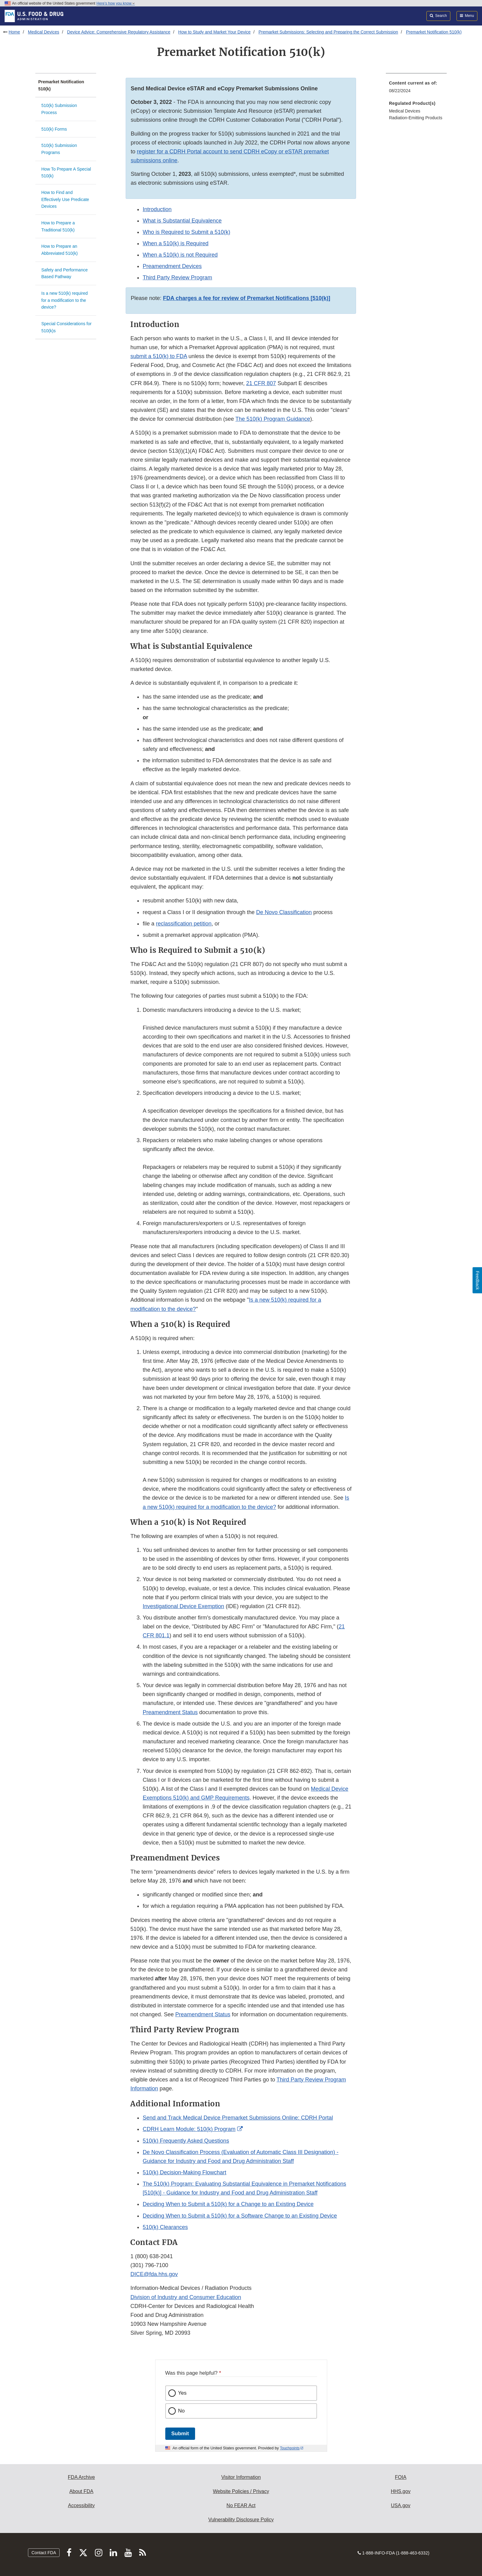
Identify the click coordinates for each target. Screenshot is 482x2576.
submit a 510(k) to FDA (158, 356)
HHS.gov (400, 2491)
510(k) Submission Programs (59, 149)
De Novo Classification (284, 912)
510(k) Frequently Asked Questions (186, 2141)
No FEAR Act (240, 2505)
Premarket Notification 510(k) (433, 32)
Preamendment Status (170, 1712)
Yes (182, 2393)
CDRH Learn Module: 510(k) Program (189, 2129)
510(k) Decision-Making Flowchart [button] (184, 2172)
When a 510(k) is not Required (180, 255)
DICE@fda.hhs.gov (154, 2274)
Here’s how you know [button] (115, 3)
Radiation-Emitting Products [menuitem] (415, 117)
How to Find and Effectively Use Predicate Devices (65, 199)
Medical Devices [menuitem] (404, 110)
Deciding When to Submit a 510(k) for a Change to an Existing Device (228, 2204)
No (181, 2411)
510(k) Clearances (165, 2227)
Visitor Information (241, 2477)
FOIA (400, 2477)
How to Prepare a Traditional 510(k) (58, 226)
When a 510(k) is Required (175, 243)
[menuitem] (416, 88)
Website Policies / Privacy (241, 2491)
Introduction (157, 209)
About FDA (81, 2491)
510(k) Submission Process (59, 109)
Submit (180, 2433)
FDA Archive (81, 2477)
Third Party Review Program (177, 277)
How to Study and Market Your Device (214, 32)
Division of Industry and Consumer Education (185, 2297)
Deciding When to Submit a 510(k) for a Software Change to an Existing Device (240, 2216)
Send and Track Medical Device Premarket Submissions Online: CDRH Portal (238, 2118)
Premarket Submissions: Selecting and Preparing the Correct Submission (328, 32)
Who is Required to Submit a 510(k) (186, 232)
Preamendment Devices (172, 266)
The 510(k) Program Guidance (272, 419)
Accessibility (81, 2505)
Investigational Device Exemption (183, 1606)
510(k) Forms (54, 129)
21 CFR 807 (261, 383)
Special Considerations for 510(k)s (66, 327)
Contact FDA (43, 2552)
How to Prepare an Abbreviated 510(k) (59, 250)
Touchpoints (290, 2448)
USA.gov (400, 2505)
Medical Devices (43, 32)
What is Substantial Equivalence (182, 221)
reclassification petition (184, 924)
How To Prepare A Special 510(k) (66, 173)
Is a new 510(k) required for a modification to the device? (64, 300)
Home (14, 32)
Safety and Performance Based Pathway (64, 273)
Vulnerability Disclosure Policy (241, 2519)
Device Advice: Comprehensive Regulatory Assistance (118, 32)
